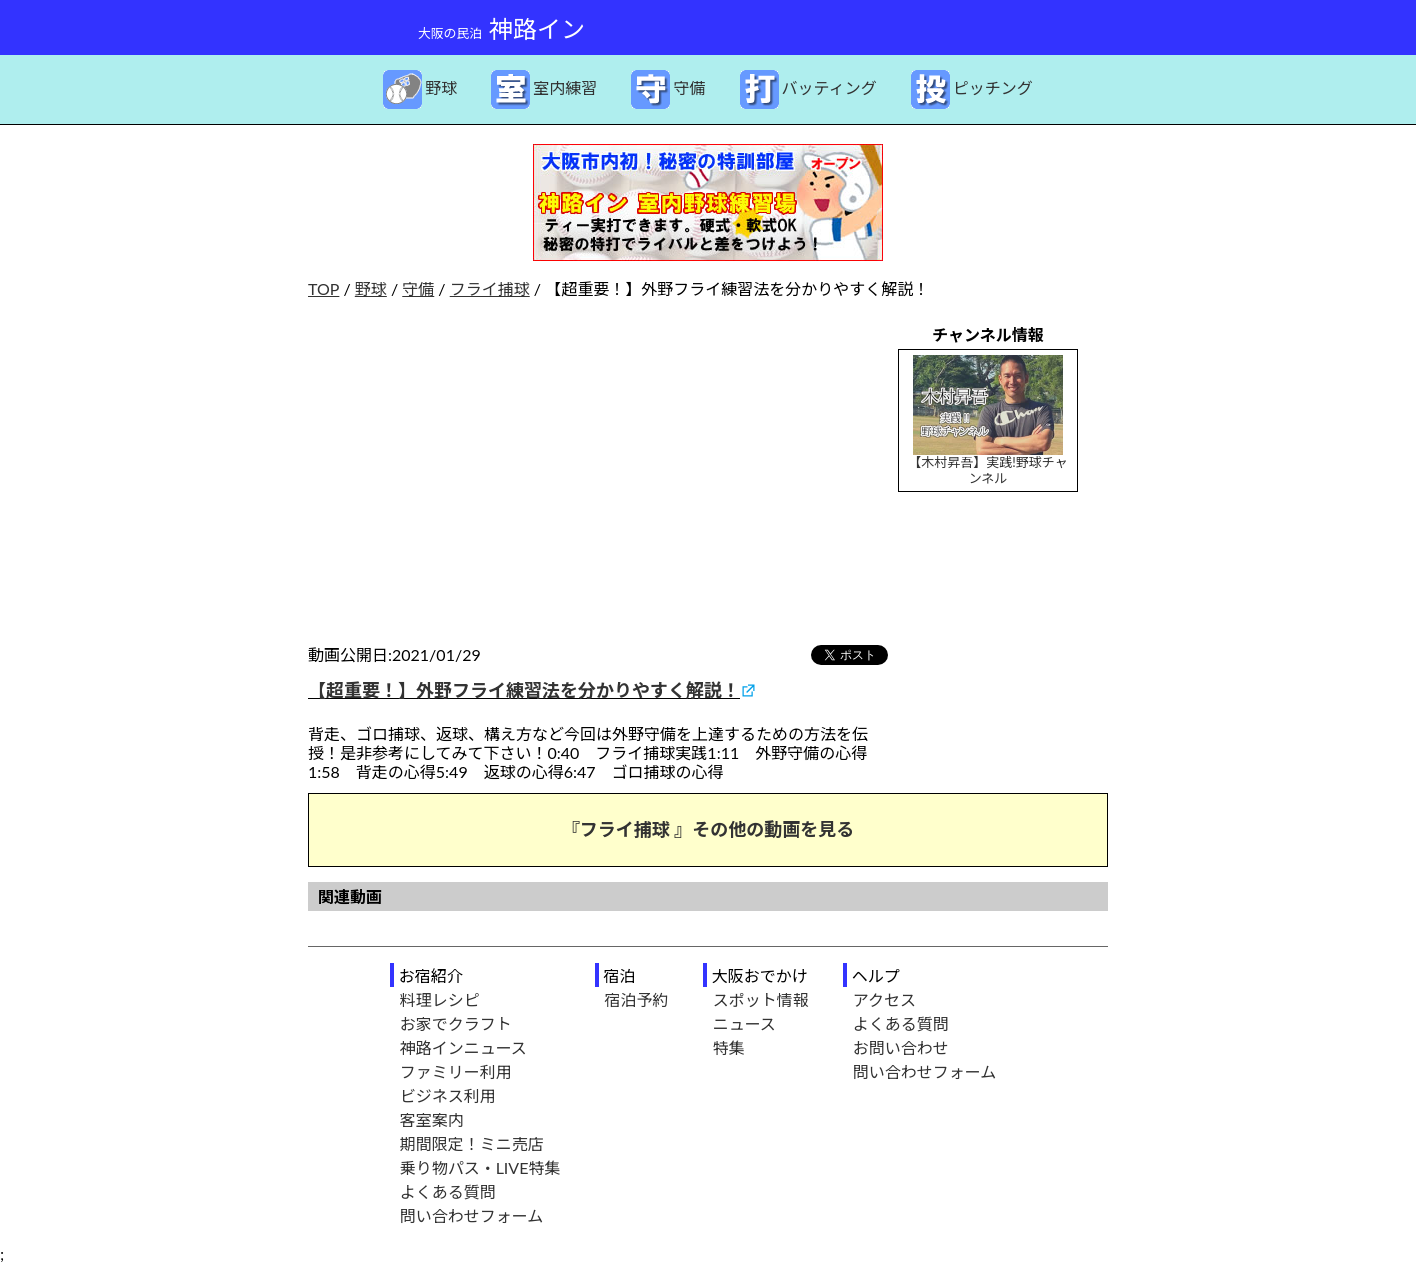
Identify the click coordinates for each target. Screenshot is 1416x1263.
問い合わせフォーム (472, 1215)
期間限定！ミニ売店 (472, 1143)
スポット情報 (761, 999)
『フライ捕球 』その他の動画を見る (708, 829)
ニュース (744, 1023)
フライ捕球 (490, 288)
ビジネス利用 (448, 1095)
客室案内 (432, 1119)
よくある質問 (448, 1191)
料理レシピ (440, 999)
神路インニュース (463, 1047)
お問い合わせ (901, 1047)
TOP (323, 288)
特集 (729, 1047)
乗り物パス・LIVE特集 (480, 1167)
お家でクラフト (456, 1023)
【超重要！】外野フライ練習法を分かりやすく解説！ (524, 690)
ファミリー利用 (456, 1071)
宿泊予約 (637, 999)
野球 (371, 288)
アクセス (884, 999)
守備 (418, 288)
